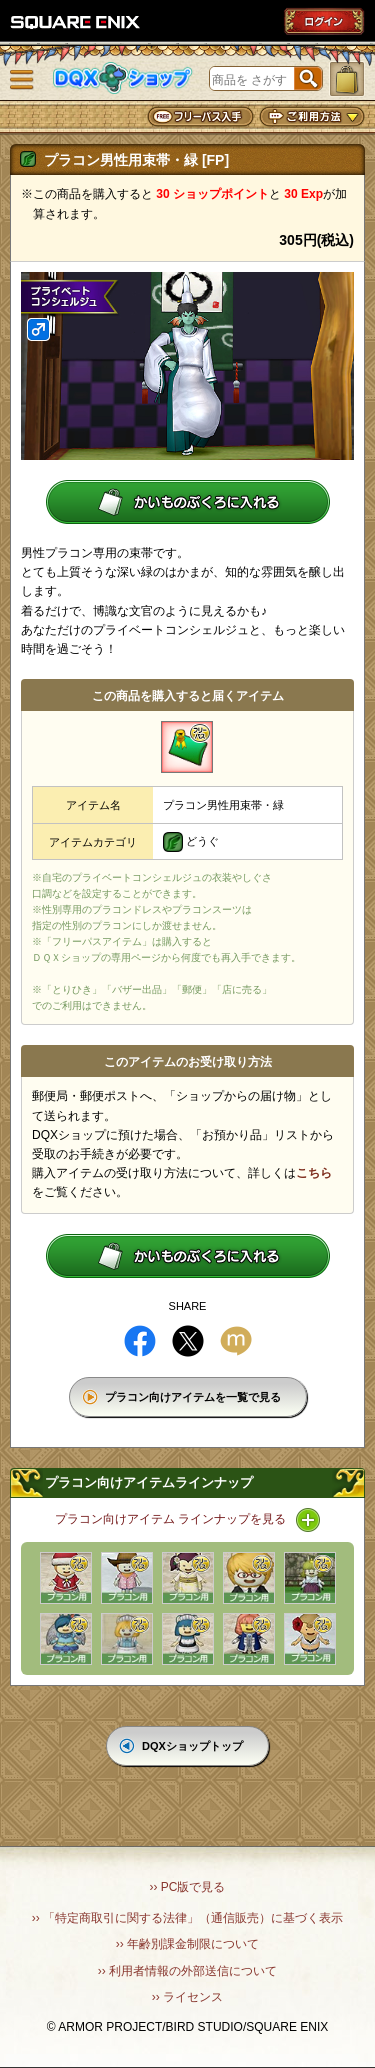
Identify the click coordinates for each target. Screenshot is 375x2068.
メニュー (22, 80)
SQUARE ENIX (76, 22)
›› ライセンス (187, 1997)
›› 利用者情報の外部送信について (187, 1971)
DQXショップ (123, 78)
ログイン (324, 21)
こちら (314, 1173)
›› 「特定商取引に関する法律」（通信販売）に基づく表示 (187, 1918)
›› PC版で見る (188, 1887)
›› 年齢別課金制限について (187, 1944)
